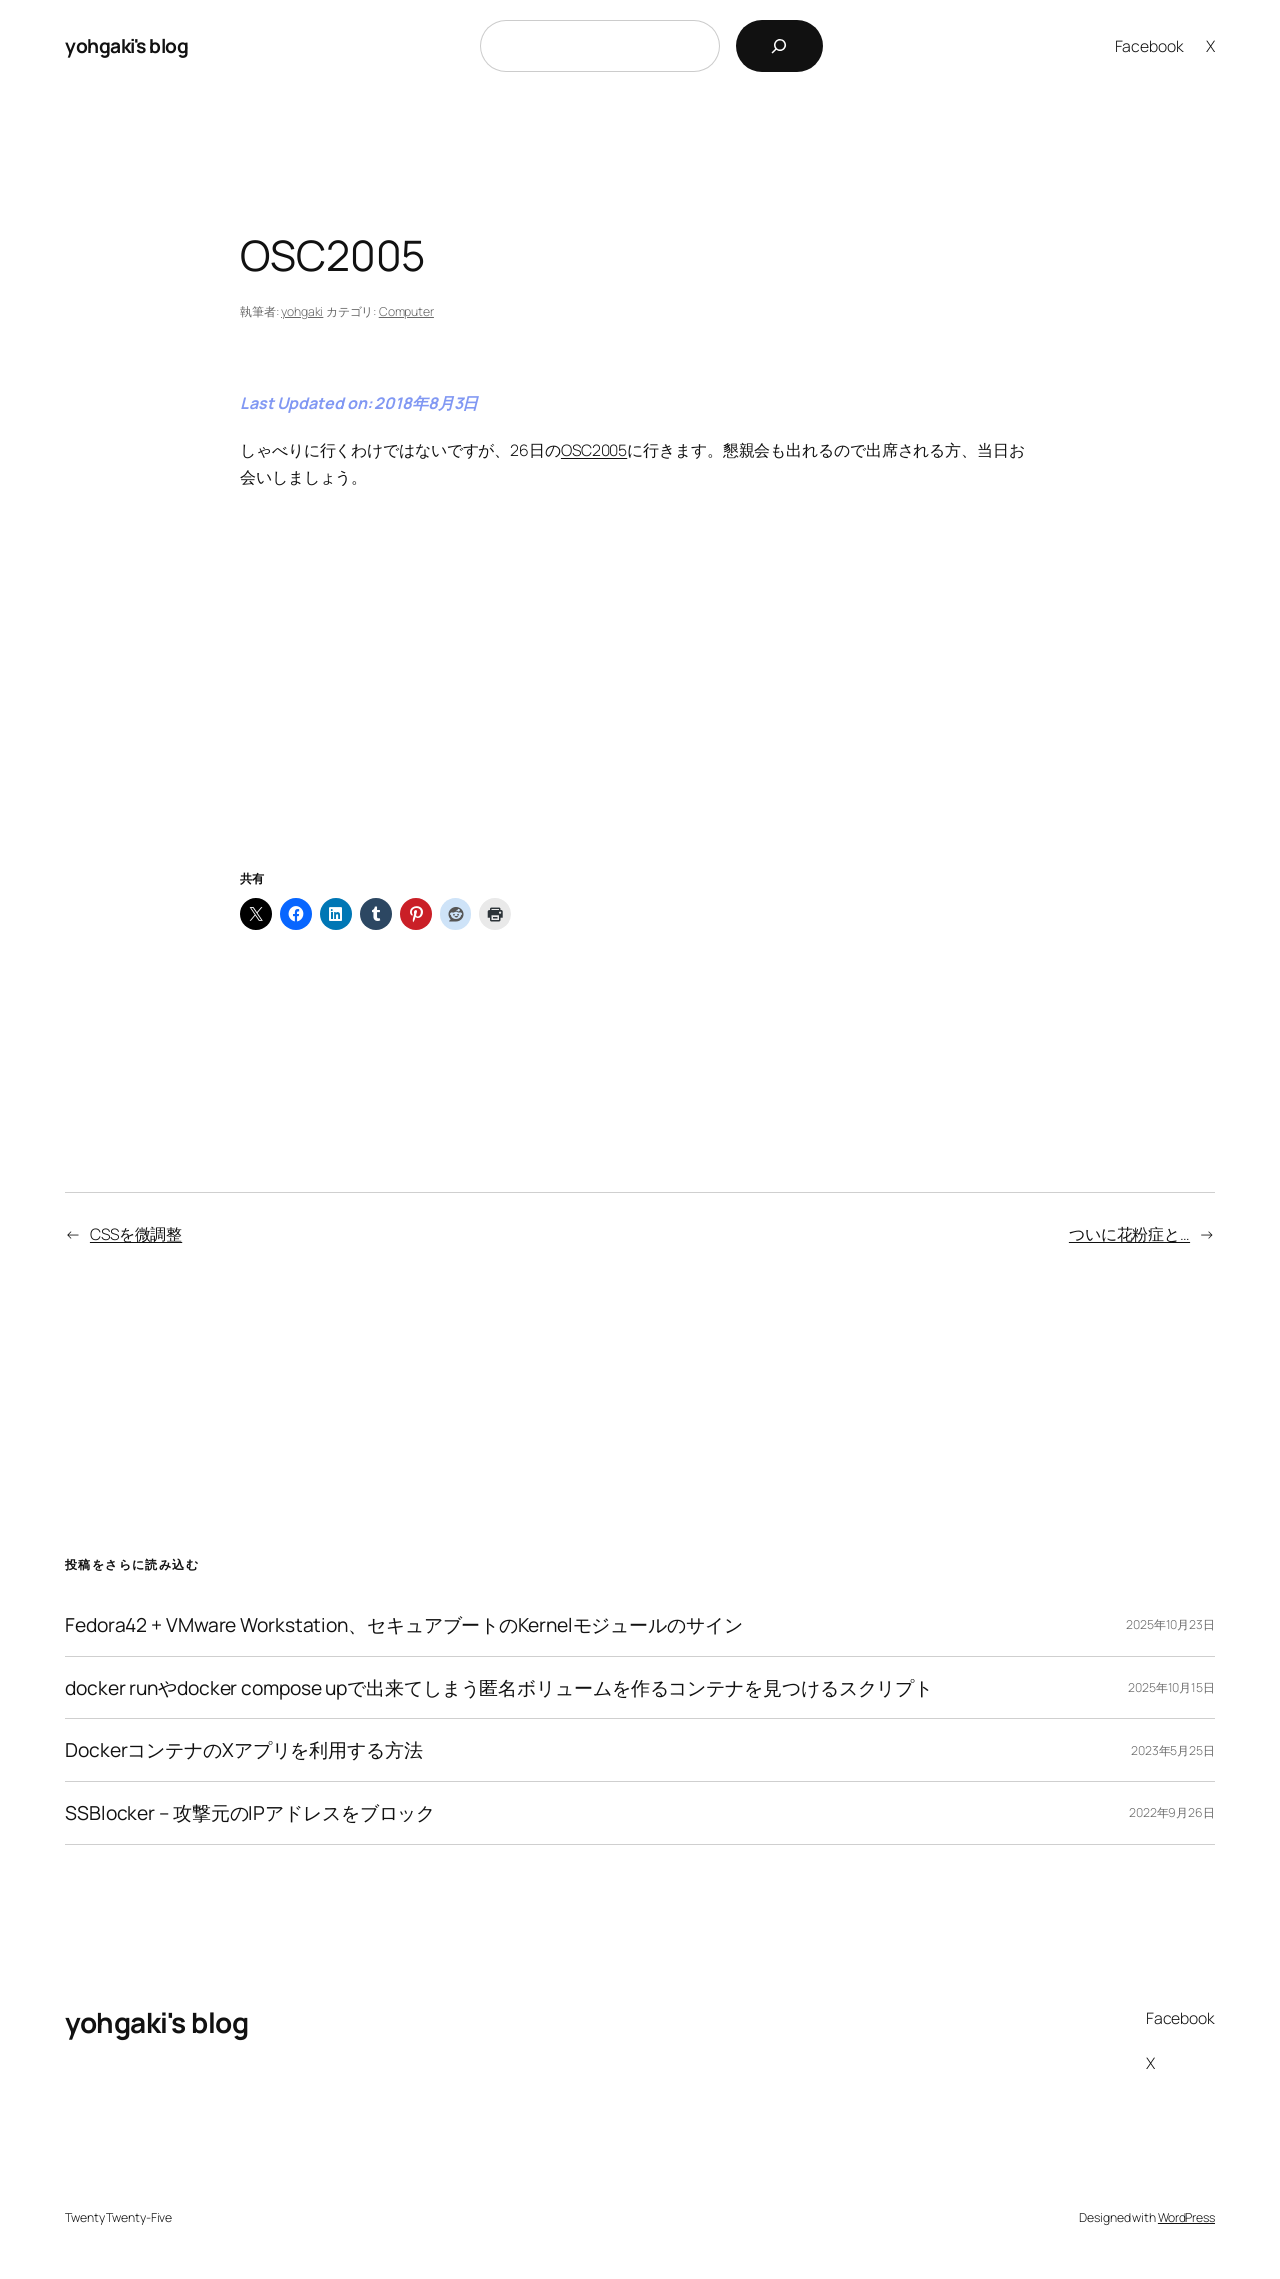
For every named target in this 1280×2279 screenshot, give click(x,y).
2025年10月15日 (1171, 1687)
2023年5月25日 (1173, 1750)
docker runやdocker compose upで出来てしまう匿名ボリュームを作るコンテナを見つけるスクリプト (499, 1688)
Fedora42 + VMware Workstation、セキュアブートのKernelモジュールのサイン (404, 1625)
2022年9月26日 (1172, 1812)
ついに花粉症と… (1129, 1234)
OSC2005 (594, 450)
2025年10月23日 (1170, 1624)
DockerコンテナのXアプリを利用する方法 (244, 1750)
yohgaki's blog (126, 45)
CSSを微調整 (136, 1234)
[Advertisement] (640, 704)
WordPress (1186, 2217)
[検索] (779, 46)
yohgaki (302, 311)
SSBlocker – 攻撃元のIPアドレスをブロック (250, 1813)
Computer (406, 311)
